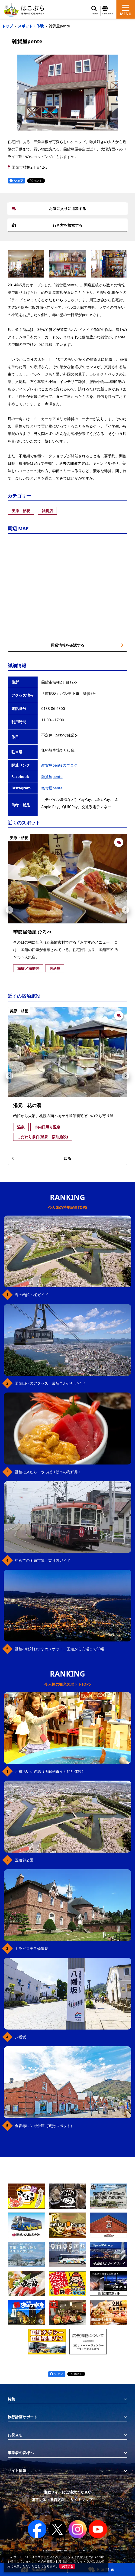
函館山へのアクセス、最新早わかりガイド (50, 1383)
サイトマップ (81, 2499)
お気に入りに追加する (49, 208)
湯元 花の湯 (27, 1105)
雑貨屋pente (52, 776)
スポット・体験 (31, 26)
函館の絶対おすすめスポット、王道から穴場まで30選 (59, 1648)
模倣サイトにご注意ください (67, 2492)
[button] (9, 910)
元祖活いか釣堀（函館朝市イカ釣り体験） (50, 1771)
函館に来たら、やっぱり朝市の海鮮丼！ (48, 1471)
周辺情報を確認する (87, 645)
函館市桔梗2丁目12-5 (30, 167)
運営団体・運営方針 (48, 2499)
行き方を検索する (47, 225)
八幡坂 (20, 2037)
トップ (7, 26)
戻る (41, 1158)
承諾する (67, 2566)
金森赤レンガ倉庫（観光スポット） (44, 2125)
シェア (16, 180)
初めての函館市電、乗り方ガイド (43, 1560)
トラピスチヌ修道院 (31, 1948)
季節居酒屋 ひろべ (32, 932)
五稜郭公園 (24, 1860)
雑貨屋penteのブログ (59, 765)
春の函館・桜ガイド (31, 1294)
